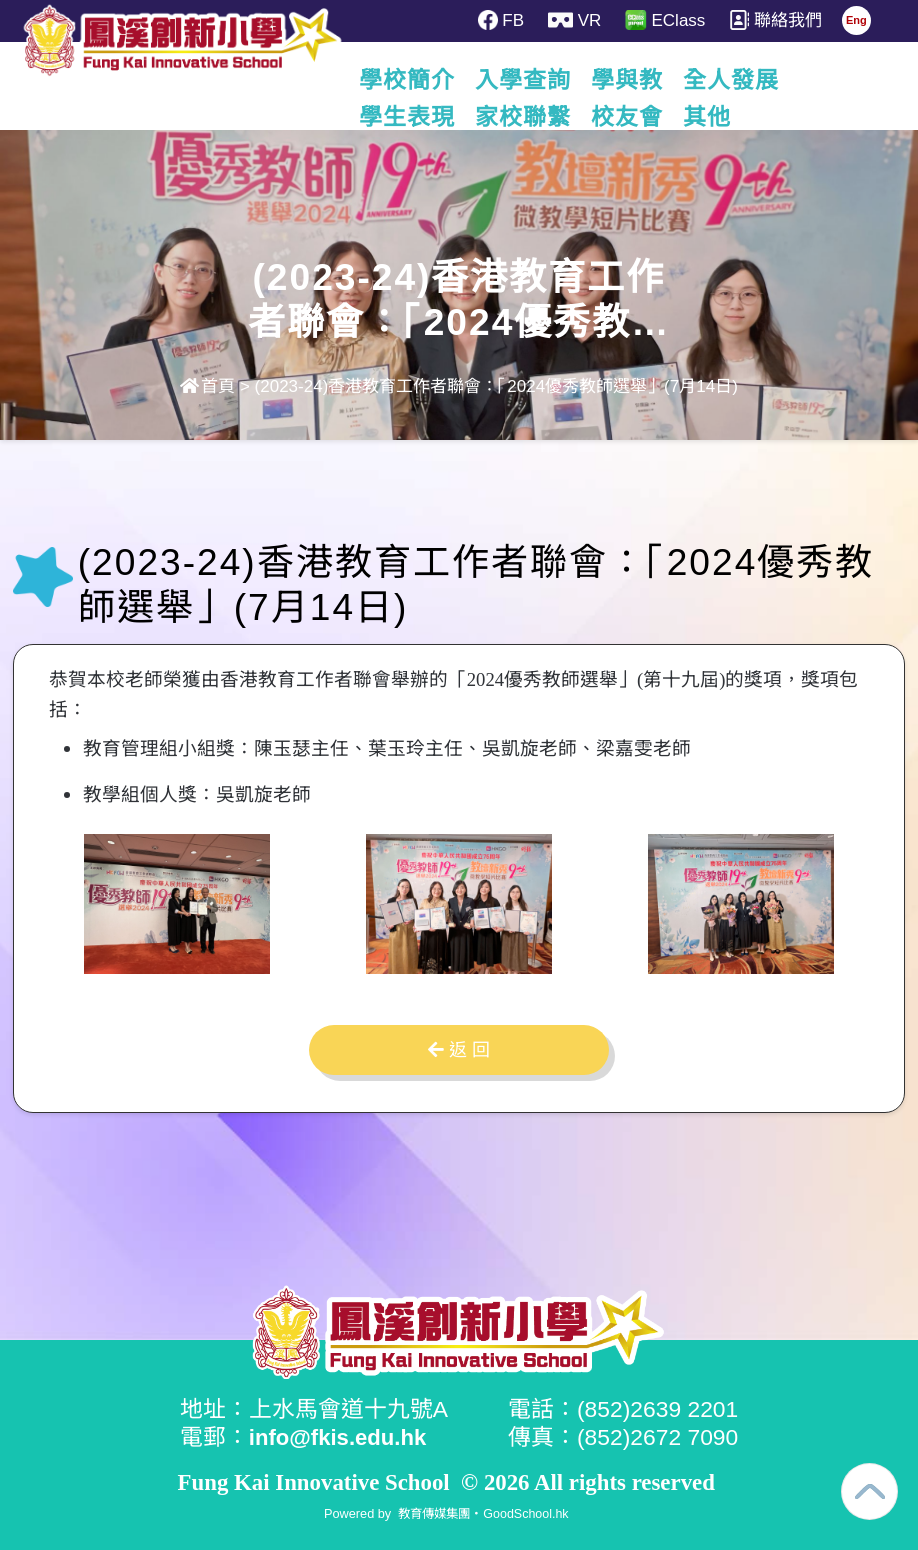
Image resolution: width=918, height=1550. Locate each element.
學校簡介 (408, 80)
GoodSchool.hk (528, 1512)
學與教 (628, 80)
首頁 (207, 386)
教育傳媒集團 (433, 1512)
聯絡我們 (778, 20)
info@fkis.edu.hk (340, 1437)
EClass (667, 20)
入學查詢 (524, 80)
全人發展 (732, 80)
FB (501, 20)
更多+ (836, 80)
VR (575, 20)
